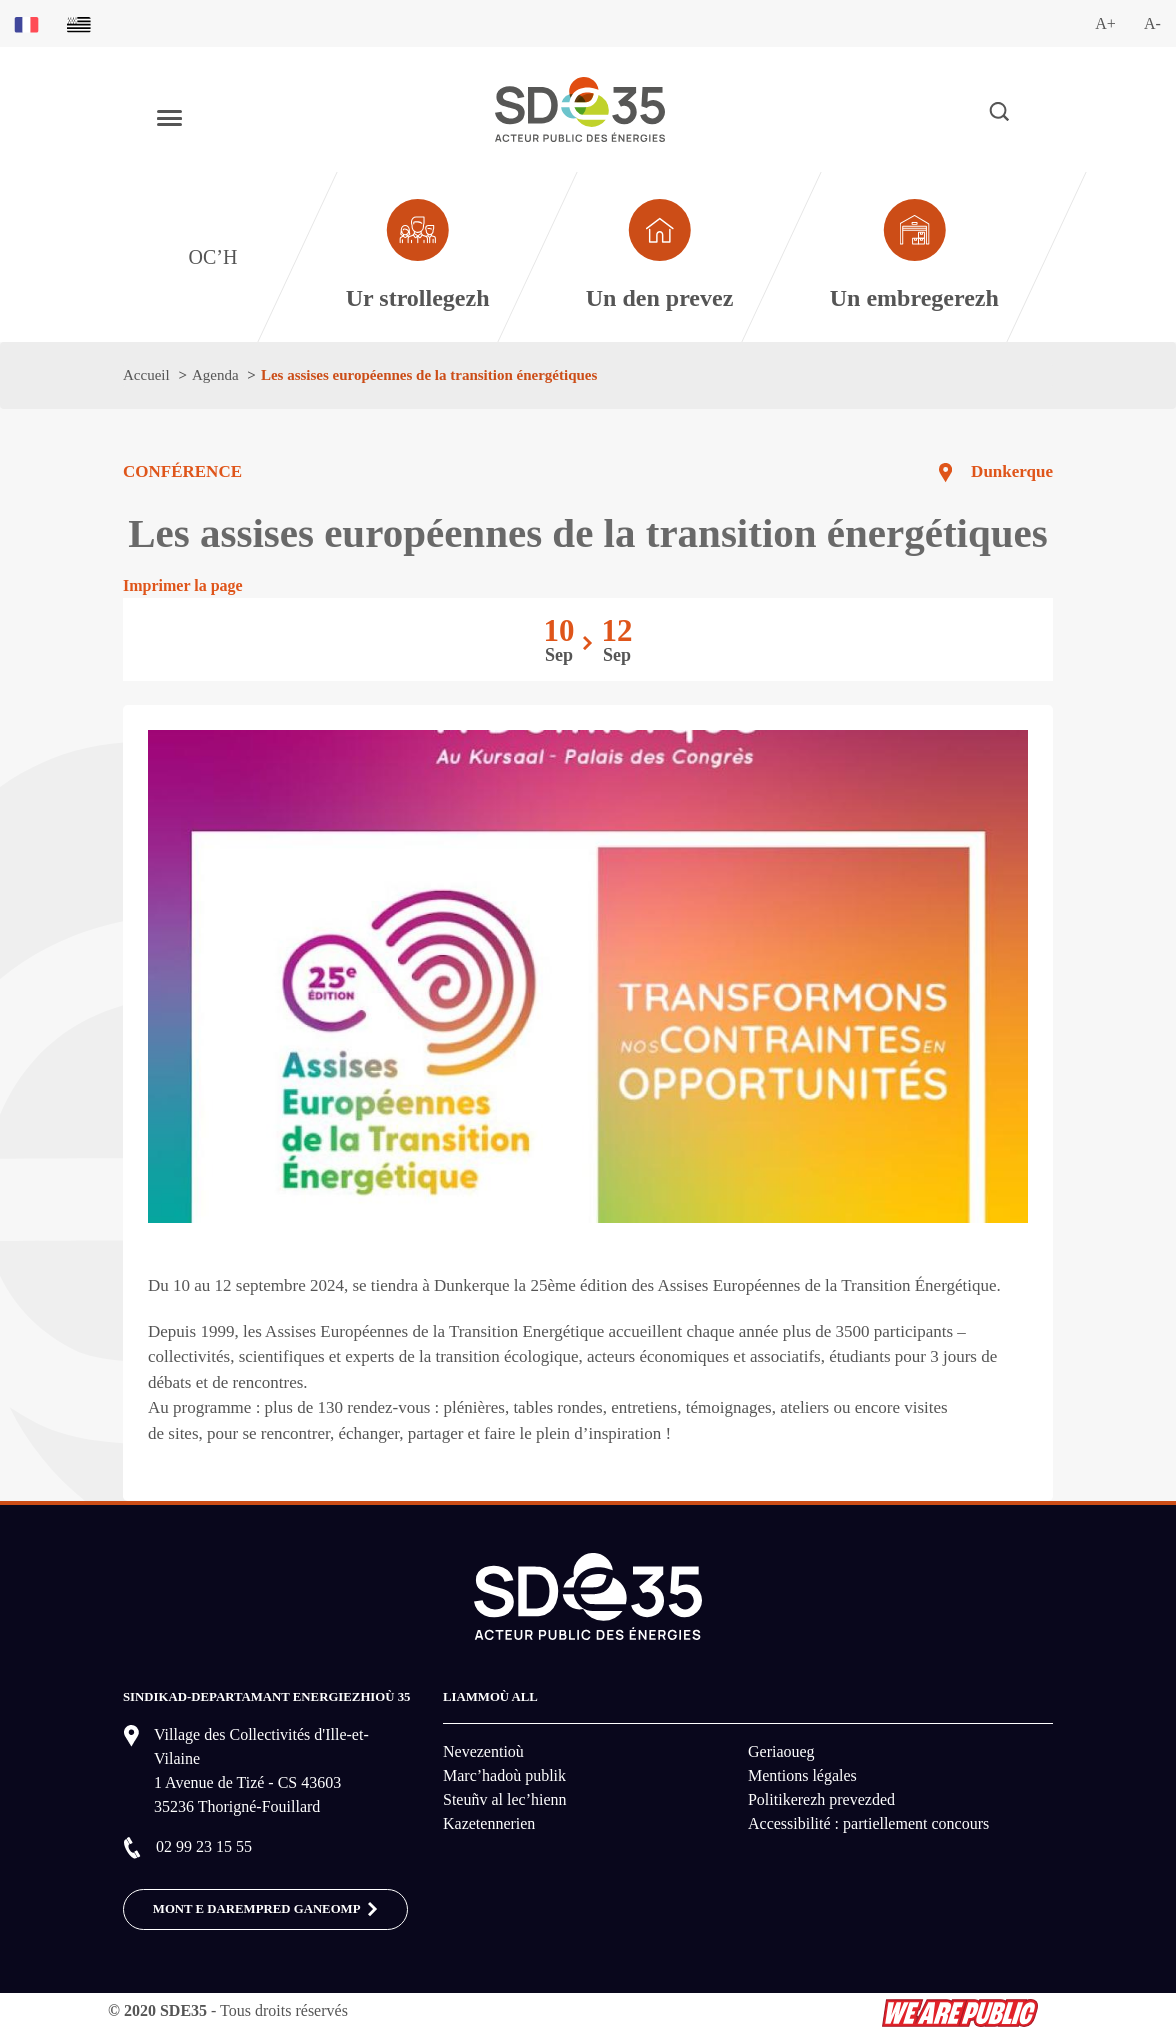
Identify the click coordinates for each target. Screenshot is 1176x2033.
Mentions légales (802, 1775)
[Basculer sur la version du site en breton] (79, 23)
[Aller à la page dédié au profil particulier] (659, 257)
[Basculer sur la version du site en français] (26, 23)
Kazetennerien (489, 1823)
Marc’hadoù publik (504, 1775)
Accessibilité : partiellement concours (868, 1823)
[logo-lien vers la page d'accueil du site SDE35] (580, 107)
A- (1152, 23)
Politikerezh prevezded (821, 1799)
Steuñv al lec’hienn (505, 1799)
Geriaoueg (781, 1751)
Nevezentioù (483, 1751)
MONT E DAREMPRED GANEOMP (265, 1910)
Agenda (215, 375)
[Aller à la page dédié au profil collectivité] (417, 257)
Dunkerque (1012, 471)
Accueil (146, 375)
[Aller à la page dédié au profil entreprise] (915, 257)
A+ (1105, 23)
